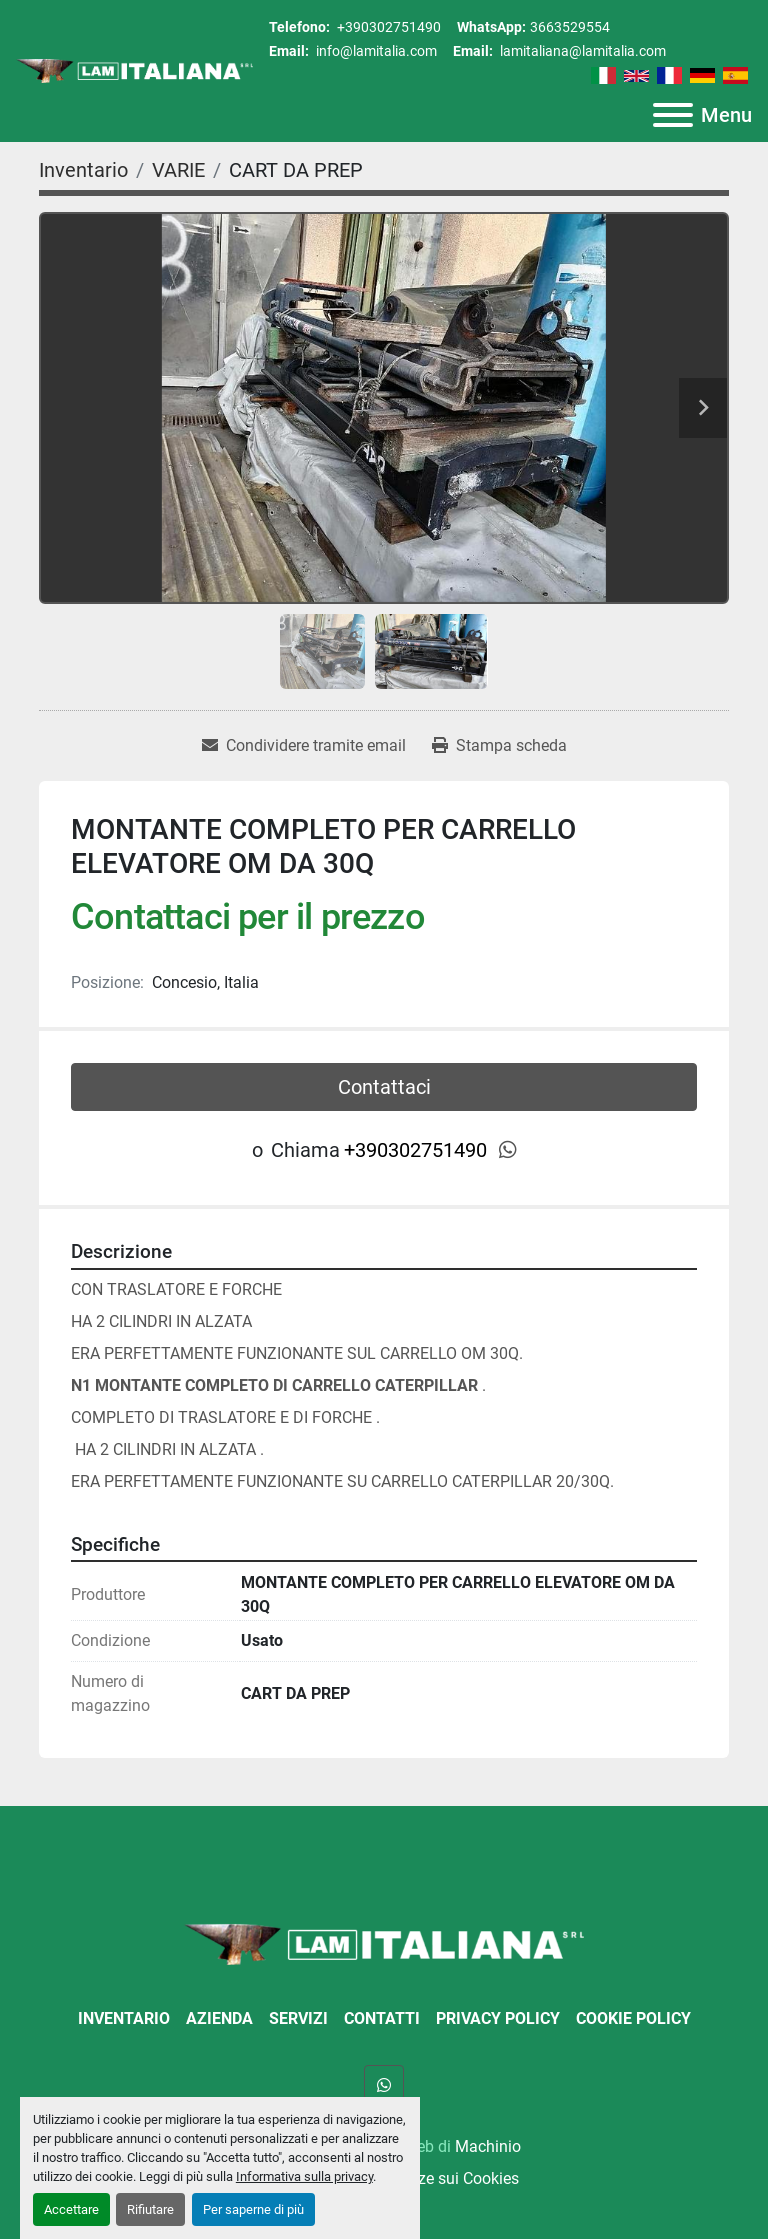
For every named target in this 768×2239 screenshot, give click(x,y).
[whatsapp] (508, 1150)
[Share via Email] (304, 746)
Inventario (124, 2018)
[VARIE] (178, 170)
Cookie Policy (633, 2018)
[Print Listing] (499, 746)
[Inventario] (83, 170)
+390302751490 (387, 27)
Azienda (219, 2018)
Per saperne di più (253, 2209)
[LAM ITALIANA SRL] (384, 1943)
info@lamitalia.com (375, 51)
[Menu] (673, 115)
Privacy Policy (498, 2018)
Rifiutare (150, 2209)
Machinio (488, 2146)
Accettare (71, 2209)
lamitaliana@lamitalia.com (581, 51)
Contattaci (384, 1087)
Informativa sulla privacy (304, 2176)
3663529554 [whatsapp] (570, 27)
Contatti (382, 2018)
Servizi (298, 2018)
